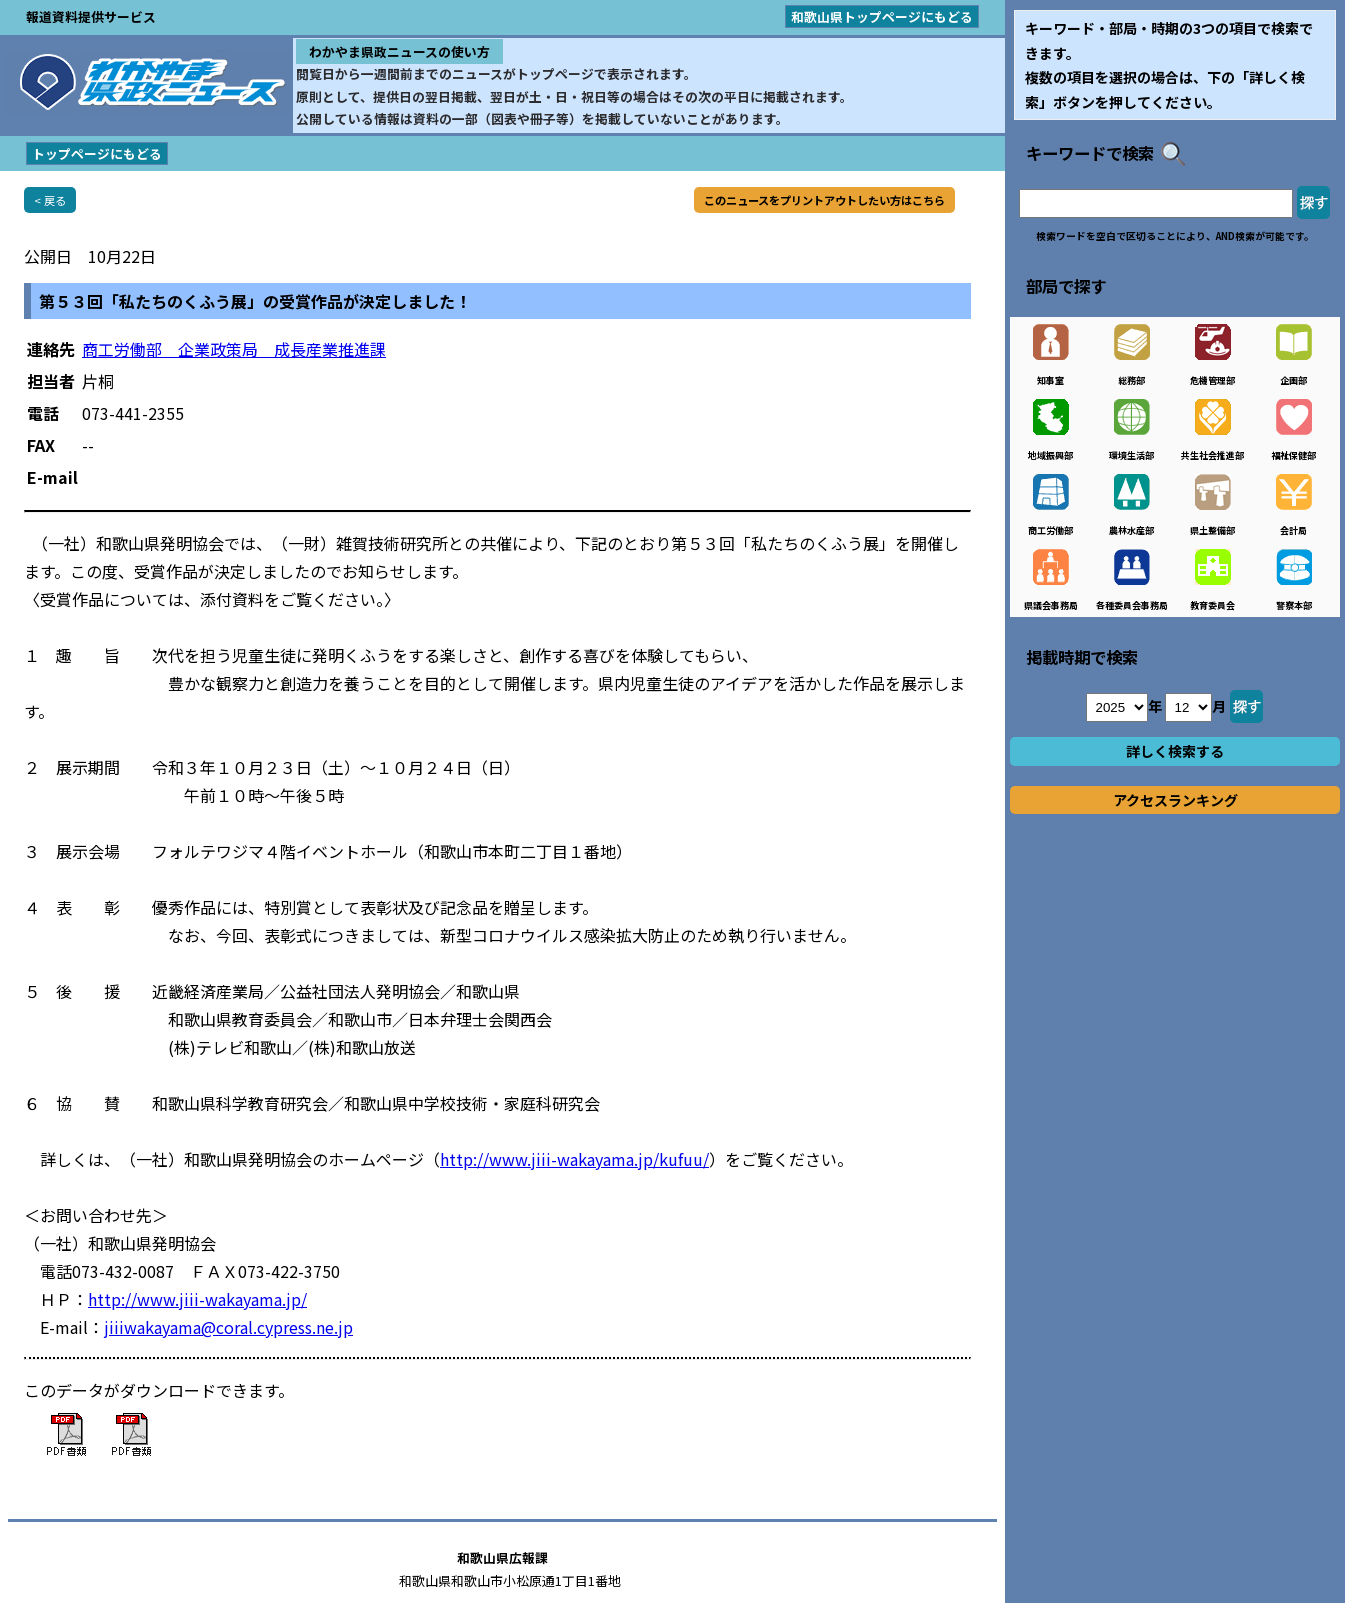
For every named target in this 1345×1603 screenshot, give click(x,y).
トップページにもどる (97, 153)
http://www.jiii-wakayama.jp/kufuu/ (574, 1159)
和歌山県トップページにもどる (882, 16)
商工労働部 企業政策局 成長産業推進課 (234, 349)
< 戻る (50, 200)
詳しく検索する (1175, 751)
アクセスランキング (1175, 800)
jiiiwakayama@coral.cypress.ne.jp (228, 1327)
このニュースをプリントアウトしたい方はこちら (824, 200)
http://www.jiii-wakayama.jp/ (197, 1299)
